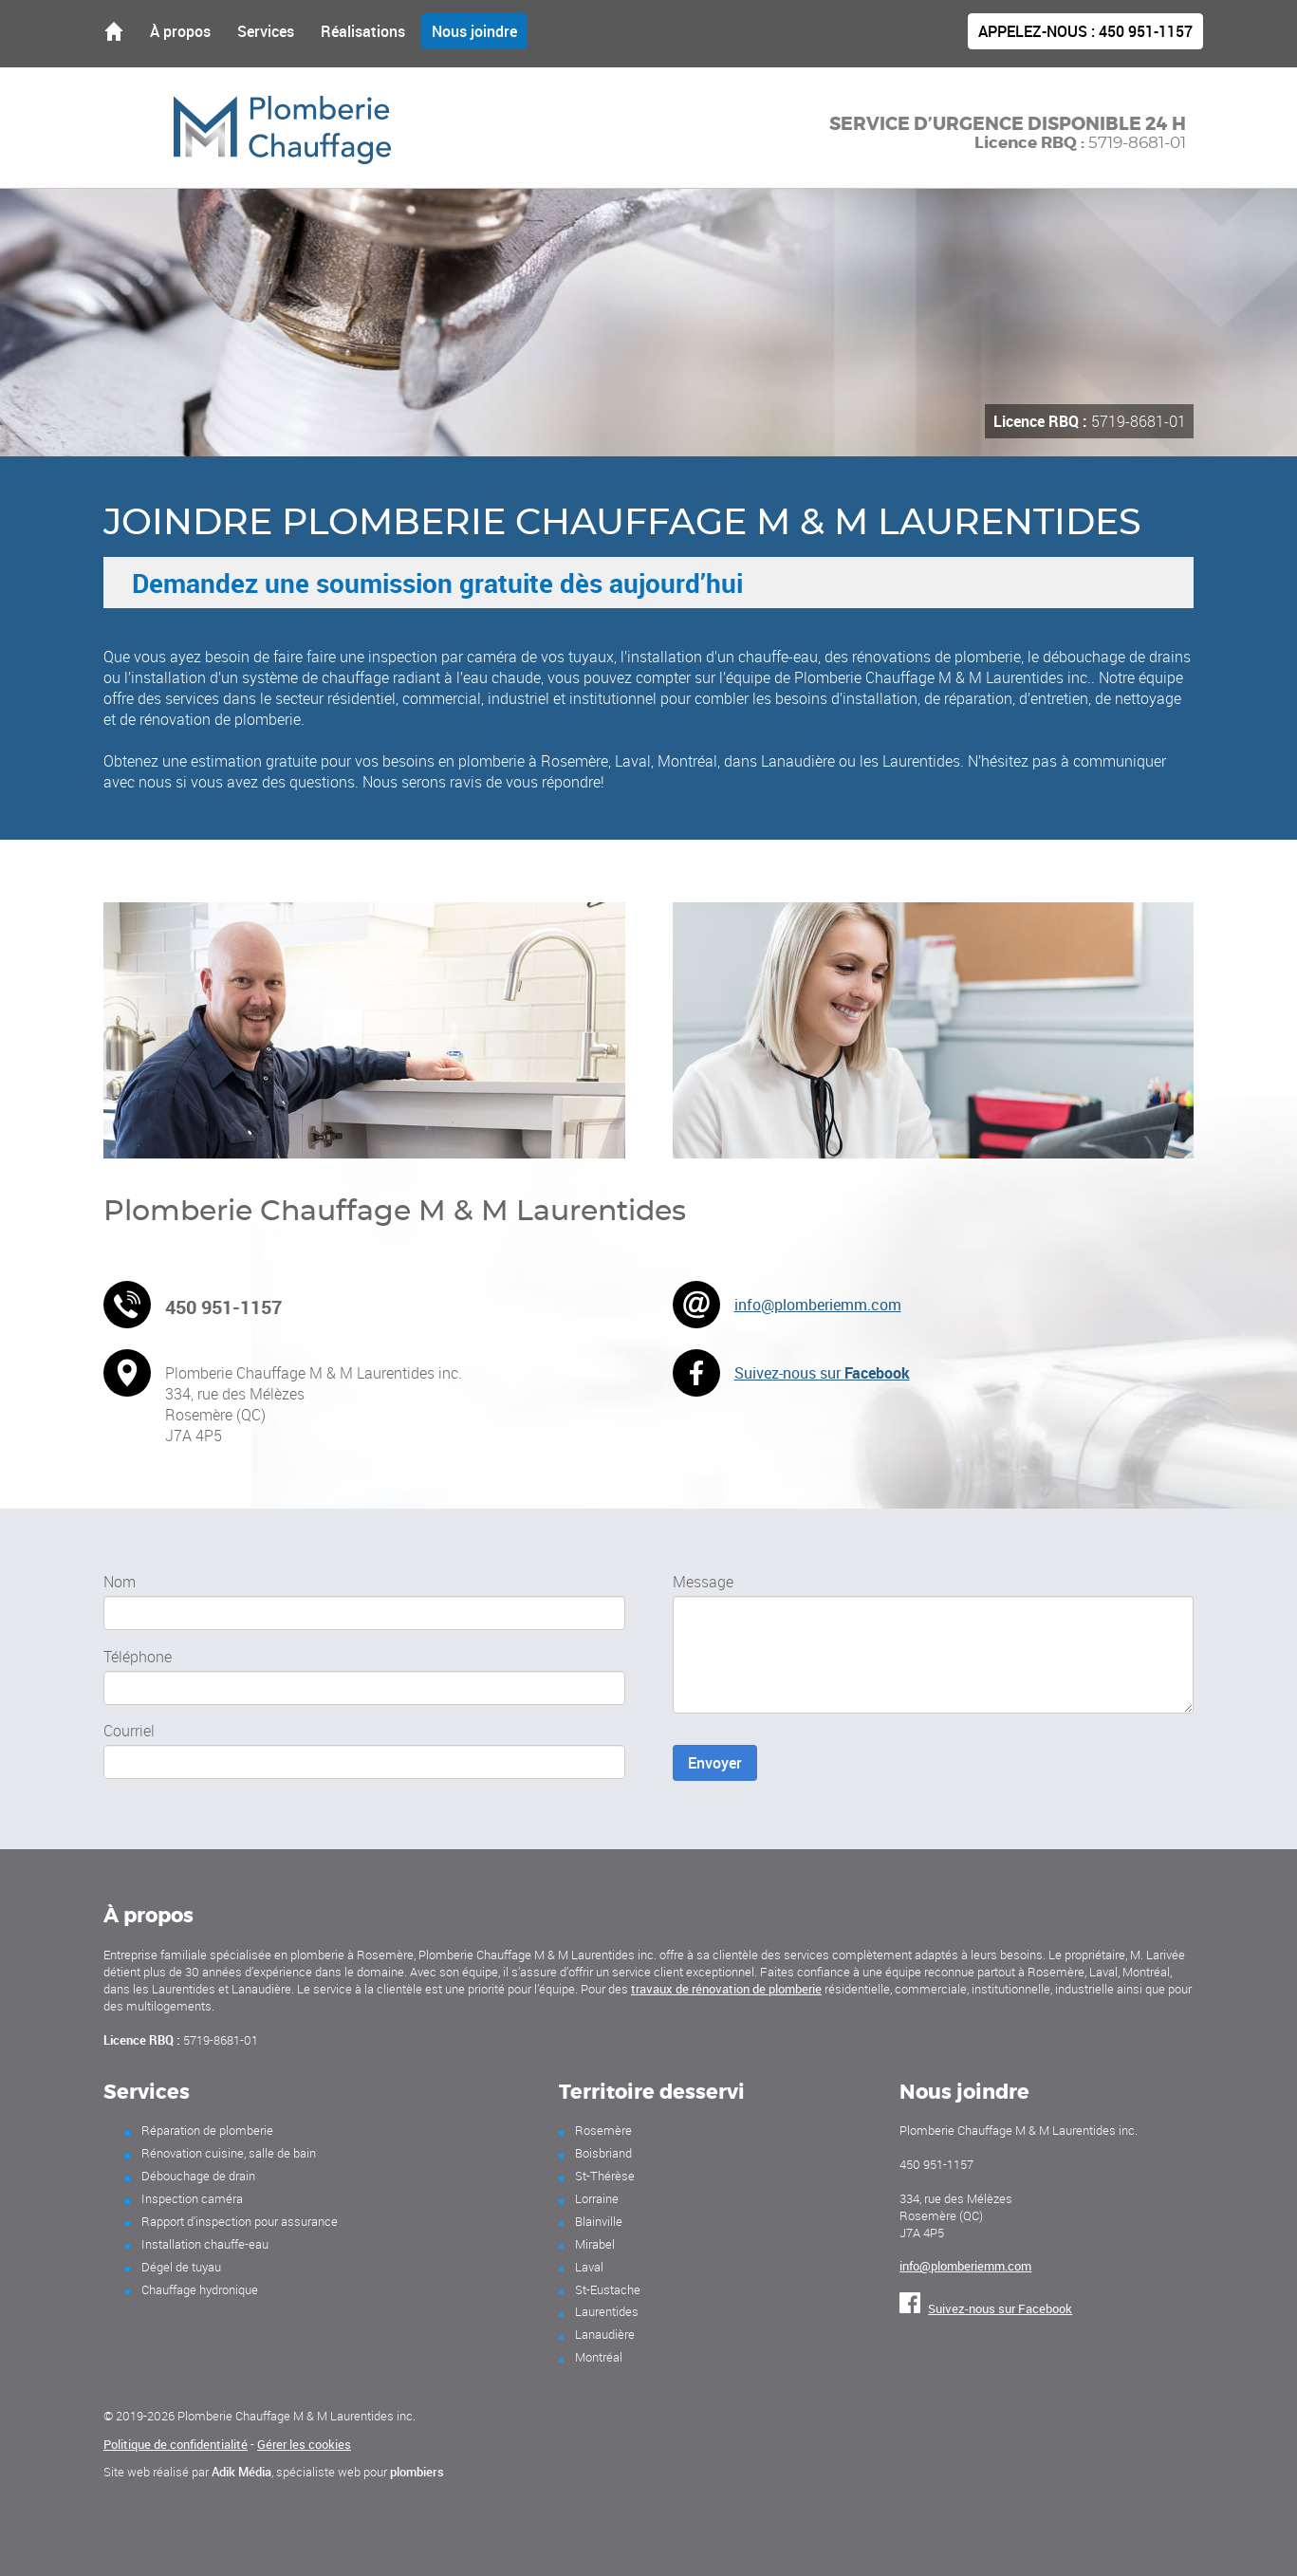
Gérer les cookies (304, 2444)
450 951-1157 (1085, 31)
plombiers (417, 2471)
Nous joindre (474, 31)
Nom (119, 1581)
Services (265, 31)
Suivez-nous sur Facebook (985, 2308)
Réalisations (363, 31)
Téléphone (137, 1656)
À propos (180, 31)
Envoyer (715, 1762)
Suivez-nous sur (822, 1372)
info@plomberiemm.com (817, 1304)
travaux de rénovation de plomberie (726, 1988)
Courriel (129, 1730)
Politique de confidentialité (175, 2444)
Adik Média (241, 2471)
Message (703, 1581)
